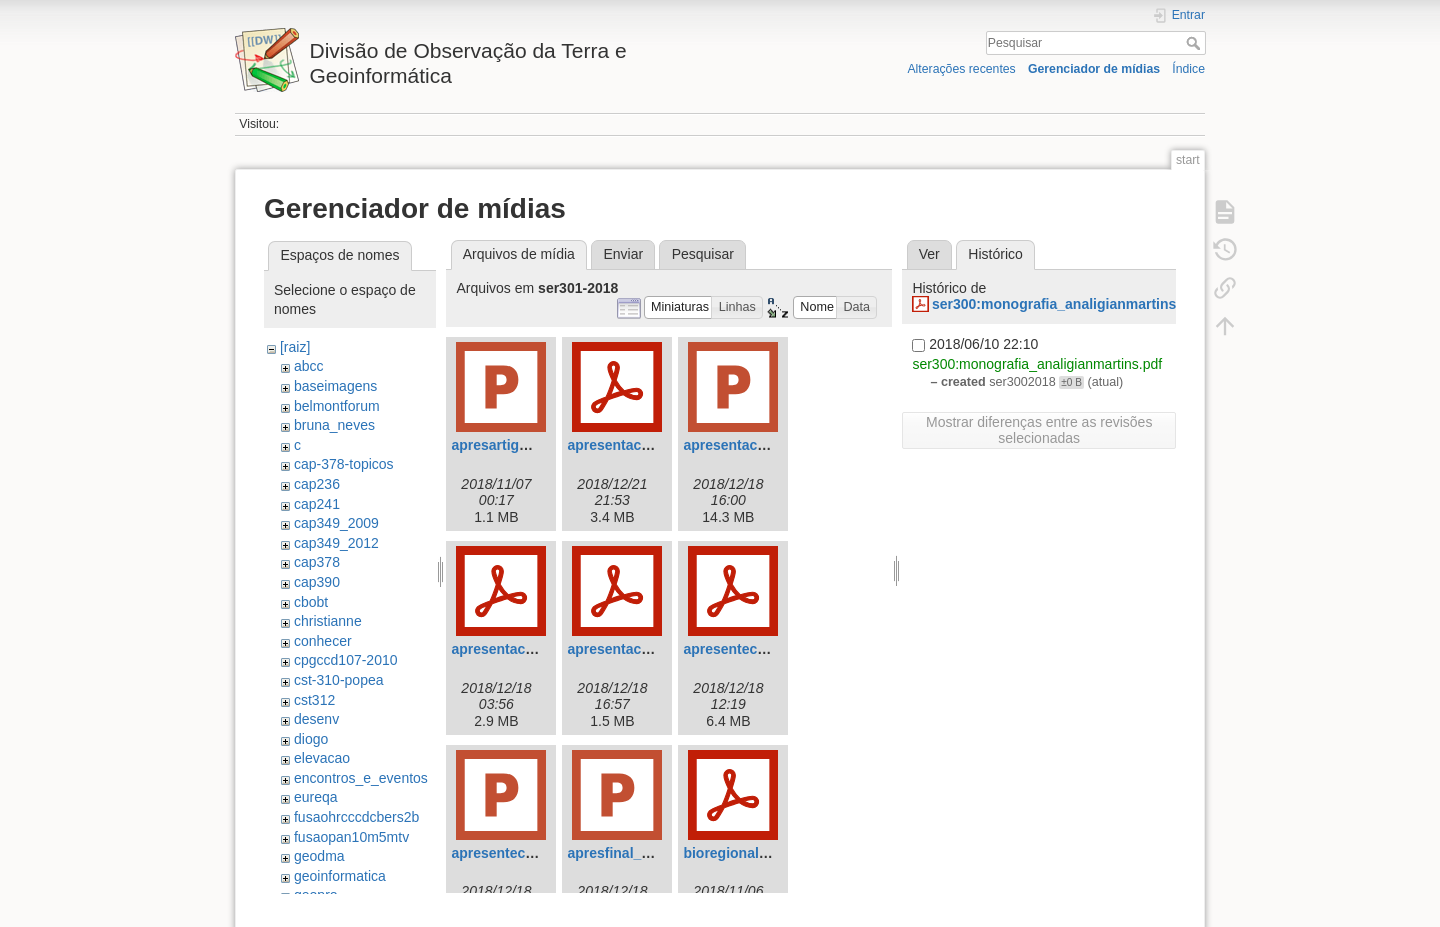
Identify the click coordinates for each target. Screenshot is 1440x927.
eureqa (316, 797)
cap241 (317, 504)
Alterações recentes (961, 69)
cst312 (314, 700)
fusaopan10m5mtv (351, 837)
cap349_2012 (336, 543)
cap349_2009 (336, 523)
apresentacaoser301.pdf (647, 445)
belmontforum (337, 406)
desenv (316, 719)
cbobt (311, 602)
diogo (311, 739)
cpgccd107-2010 (346, 660)
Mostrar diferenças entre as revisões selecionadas (1039, 430)
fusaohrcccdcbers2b (356, 817)
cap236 (317, 484)
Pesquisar (1195, 43)
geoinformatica (340, 876)
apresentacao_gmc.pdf (527, 649)
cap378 (317, 562)
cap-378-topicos (344, 464)
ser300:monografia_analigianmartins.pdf (1067, 304)
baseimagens (335, 386)
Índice (1188, 69)
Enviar (623, 254)
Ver (929, 254)
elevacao (322, 758)
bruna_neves (334, 425)
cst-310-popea (339, 680)
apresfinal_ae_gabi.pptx (647, 853)
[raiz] (295, 347)
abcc (309, 366)
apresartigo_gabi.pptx (524, 445)
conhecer (323, 641)
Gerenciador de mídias (1094, 69)
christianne (328, 621)
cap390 (317, 582)
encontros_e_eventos (361, 778)
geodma (319, 856)
